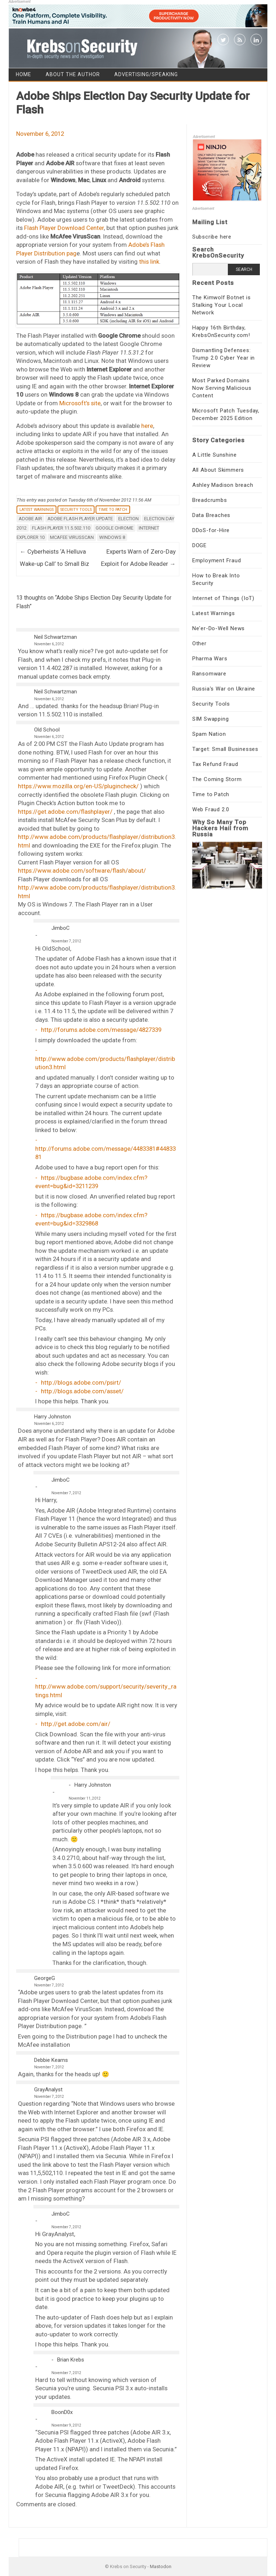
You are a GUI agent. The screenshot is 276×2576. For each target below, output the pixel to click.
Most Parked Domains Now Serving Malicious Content (222, 388)
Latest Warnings (36, 509)
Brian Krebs (70, 2359)
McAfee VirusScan (72, 537)
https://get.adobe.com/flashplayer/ (65, 811)
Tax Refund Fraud (215, 764)
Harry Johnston (52, 1416)
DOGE (199, 545)
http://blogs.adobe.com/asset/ (82, 1391)
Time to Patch (112, 509)
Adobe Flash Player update (80, 518)
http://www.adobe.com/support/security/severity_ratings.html (105, 1691)
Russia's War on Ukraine (223, 688)
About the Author (73, 74)
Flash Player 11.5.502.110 (61, 528)
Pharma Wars (209, 658)
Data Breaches (211, 515)
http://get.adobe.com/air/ (75, 1723)
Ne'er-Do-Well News (218, 628)
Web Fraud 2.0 (210, 809)
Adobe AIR (30, 518)
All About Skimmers (218, 470)
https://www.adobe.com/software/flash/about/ (82, 870)
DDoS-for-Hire (211, 530)
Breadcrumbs (209, 500)
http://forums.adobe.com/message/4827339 (101, 1029)
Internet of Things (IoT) (223, 598)
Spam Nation (209, 734)
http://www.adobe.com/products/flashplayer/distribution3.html (105, 1063)
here (147, 425)
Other (199, 643)
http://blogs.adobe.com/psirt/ (81, 1382)
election (128, 518)
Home (23, 74)
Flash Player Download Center (64, 227)
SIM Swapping (210, 719)
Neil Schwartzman (55, 637)
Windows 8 (112, 537)
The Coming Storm (217, 779)
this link (149, 261)
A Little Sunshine (214, 455)
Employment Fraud (216, 560)
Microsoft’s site (80, 403)
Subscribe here (211, 237)
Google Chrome (114, 528)
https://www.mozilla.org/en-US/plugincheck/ (78, 786)
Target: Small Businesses (225, 749)
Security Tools (76, 509)
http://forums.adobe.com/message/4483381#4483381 (105, 1153)
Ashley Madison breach (222, 485)
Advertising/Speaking (146, 74)
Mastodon (160, 2566)
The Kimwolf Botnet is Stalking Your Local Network (221, 305)
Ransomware (209, 673)
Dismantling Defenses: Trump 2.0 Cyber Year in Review (223, 358)
